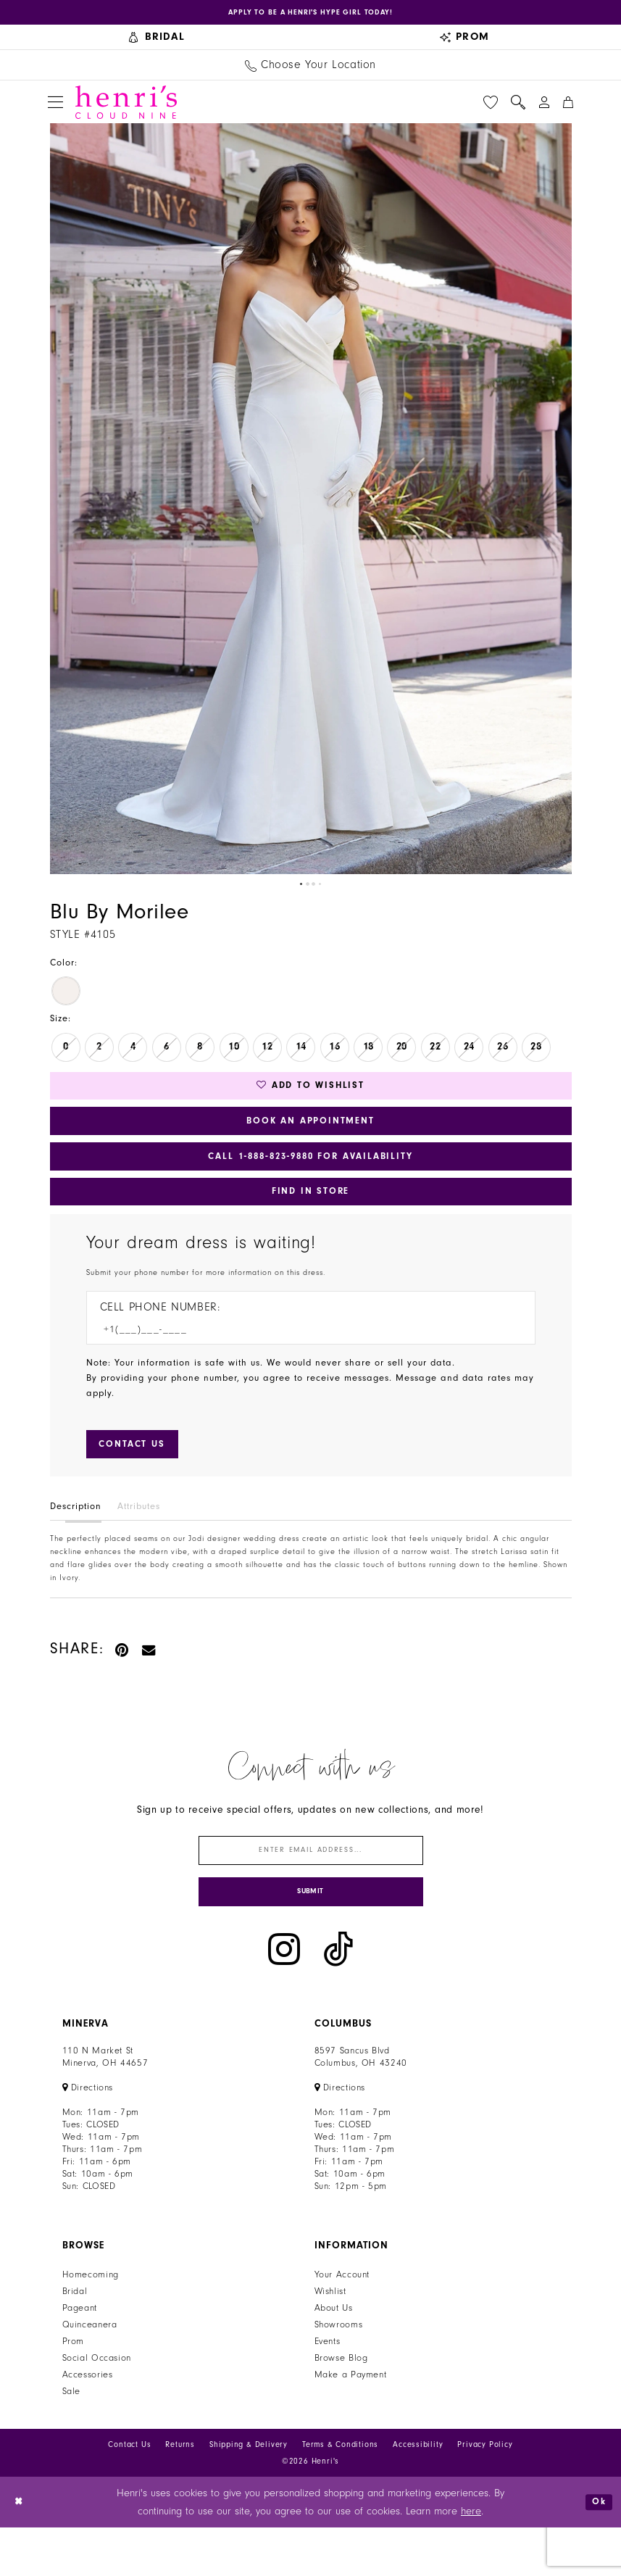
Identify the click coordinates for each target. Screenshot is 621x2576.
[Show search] (518, 106)
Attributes (138, 1542)
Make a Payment (350, 2422)
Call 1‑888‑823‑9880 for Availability (310, 1176)
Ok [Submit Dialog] (597, 2550)
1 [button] (299, 889)
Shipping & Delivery (248, 2492)
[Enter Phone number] (303, 1359)
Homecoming (90, 2322)
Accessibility (418, 2492)
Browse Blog (341, 2406)
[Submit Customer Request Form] (140, 1477)
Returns (180, 2492)
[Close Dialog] (21, 2550)
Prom (73, 2389)
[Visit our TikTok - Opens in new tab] (338, 1998)
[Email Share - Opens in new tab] (149, 1685)
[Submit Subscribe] (311, 1938)
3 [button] (314, 889)
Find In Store (310, 1217)
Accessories (87, 2422)
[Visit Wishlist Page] (490, 106)
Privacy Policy (484, 2492)
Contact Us (129, 2492)
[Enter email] (311, 1889)
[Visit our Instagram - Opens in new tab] (284, 1998)
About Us (333, 2356)
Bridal (75, 2339)
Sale (71, 2439)
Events (327, 2389)
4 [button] (322, 889)
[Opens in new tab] (310, 14)
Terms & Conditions (340, 2492)
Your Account (342, 2322)
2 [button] (306, 889)
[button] (55, 107)
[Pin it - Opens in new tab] (122, 1685)
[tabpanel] (310, 503)
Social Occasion (96, 2406)
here (471, 2560)
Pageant (79, 2356)
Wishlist (330, 2339)
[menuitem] (157, 41)
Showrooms (338, 2372)
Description (75, 1542)
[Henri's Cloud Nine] (126, 106)
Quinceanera (89, 2372)
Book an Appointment (310, 1135)
